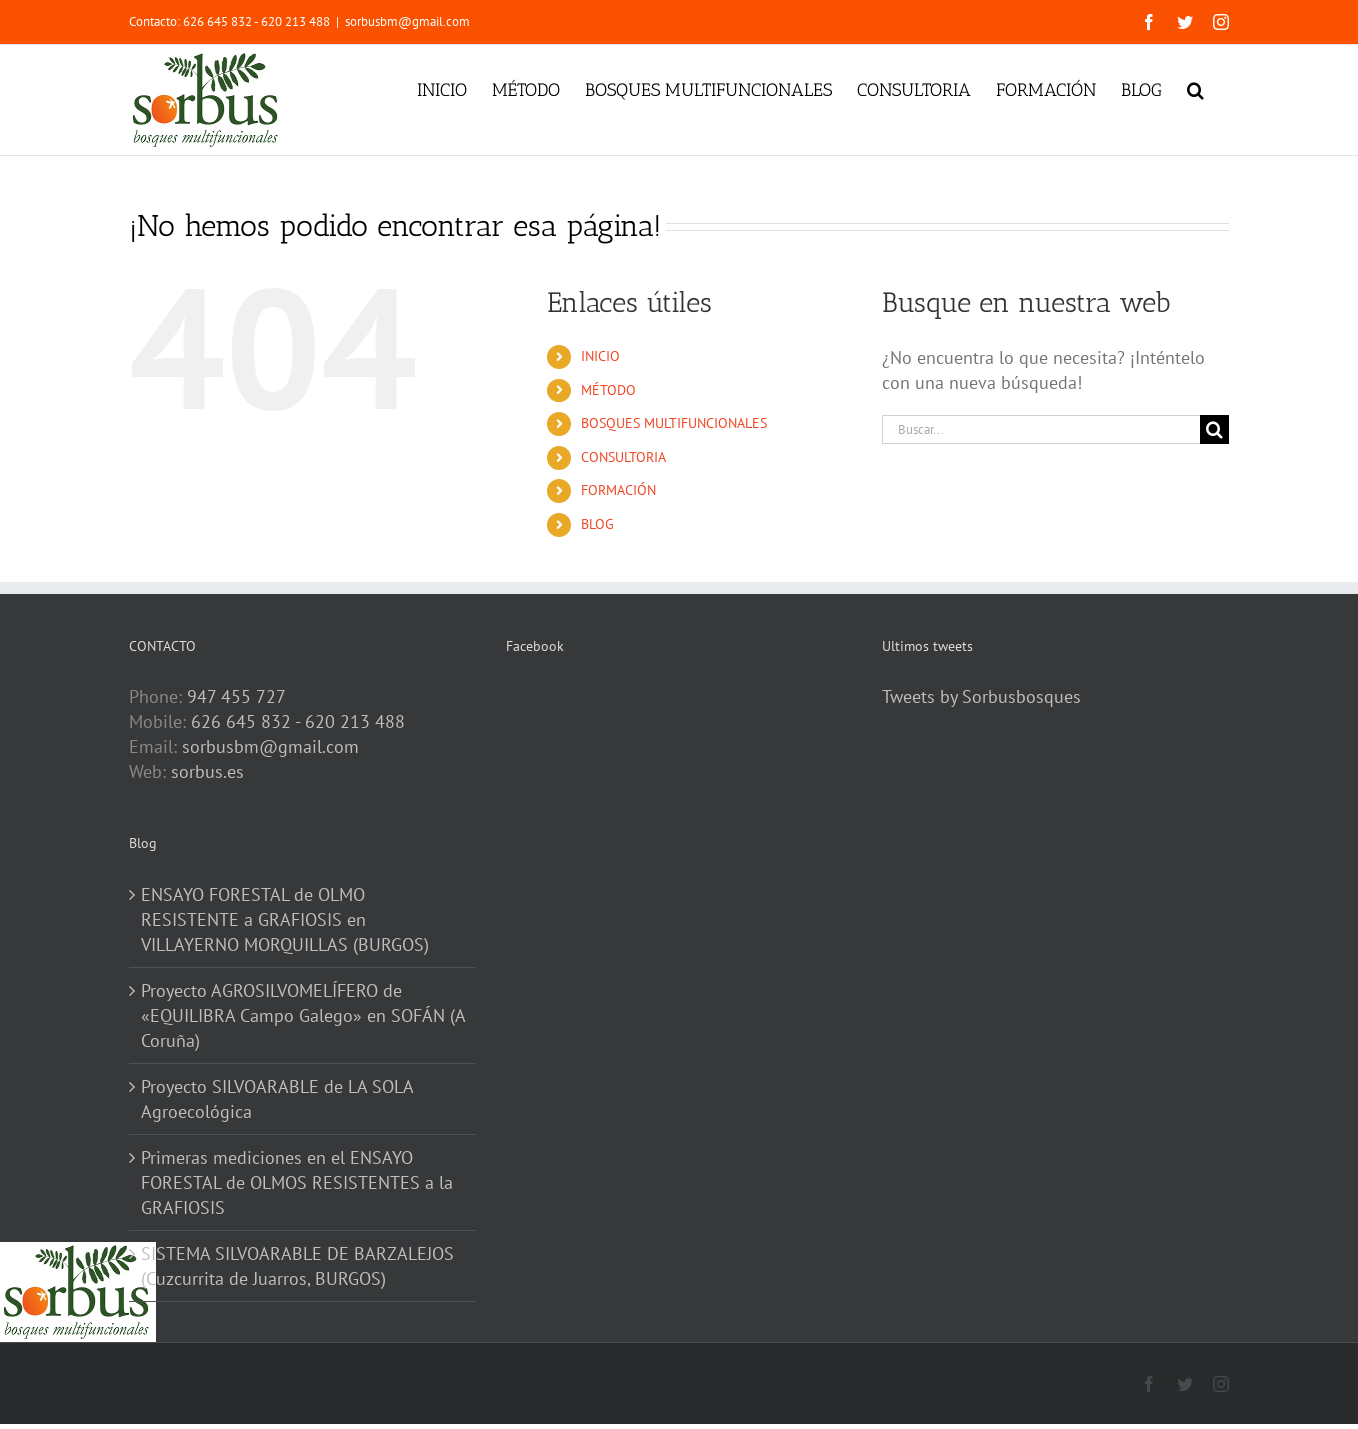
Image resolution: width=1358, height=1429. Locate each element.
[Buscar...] (1041, 429)
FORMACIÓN (618, 490)
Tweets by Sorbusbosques (981, 696)
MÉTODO (608, 390)
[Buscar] (1214, 429)
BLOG (597, 524)
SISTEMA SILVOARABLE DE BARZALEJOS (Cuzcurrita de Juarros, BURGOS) (297, 1266)
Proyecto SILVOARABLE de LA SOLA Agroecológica (277, 1099)
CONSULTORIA (623, 457)
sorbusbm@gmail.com (407, 21)
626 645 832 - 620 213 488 (298, 721)
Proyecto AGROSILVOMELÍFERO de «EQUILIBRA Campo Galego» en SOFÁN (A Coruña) (303, 1015)
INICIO (600, 356)
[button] (1195, 88)
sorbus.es (207, 771)
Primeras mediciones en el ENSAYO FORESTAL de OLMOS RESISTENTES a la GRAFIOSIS (297, 1182)
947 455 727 (236, 696)
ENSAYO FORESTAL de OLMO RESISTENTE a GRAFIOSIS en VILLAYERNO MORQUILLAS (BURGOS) (285, 919)
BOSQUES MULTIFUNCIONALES (674, 423)
